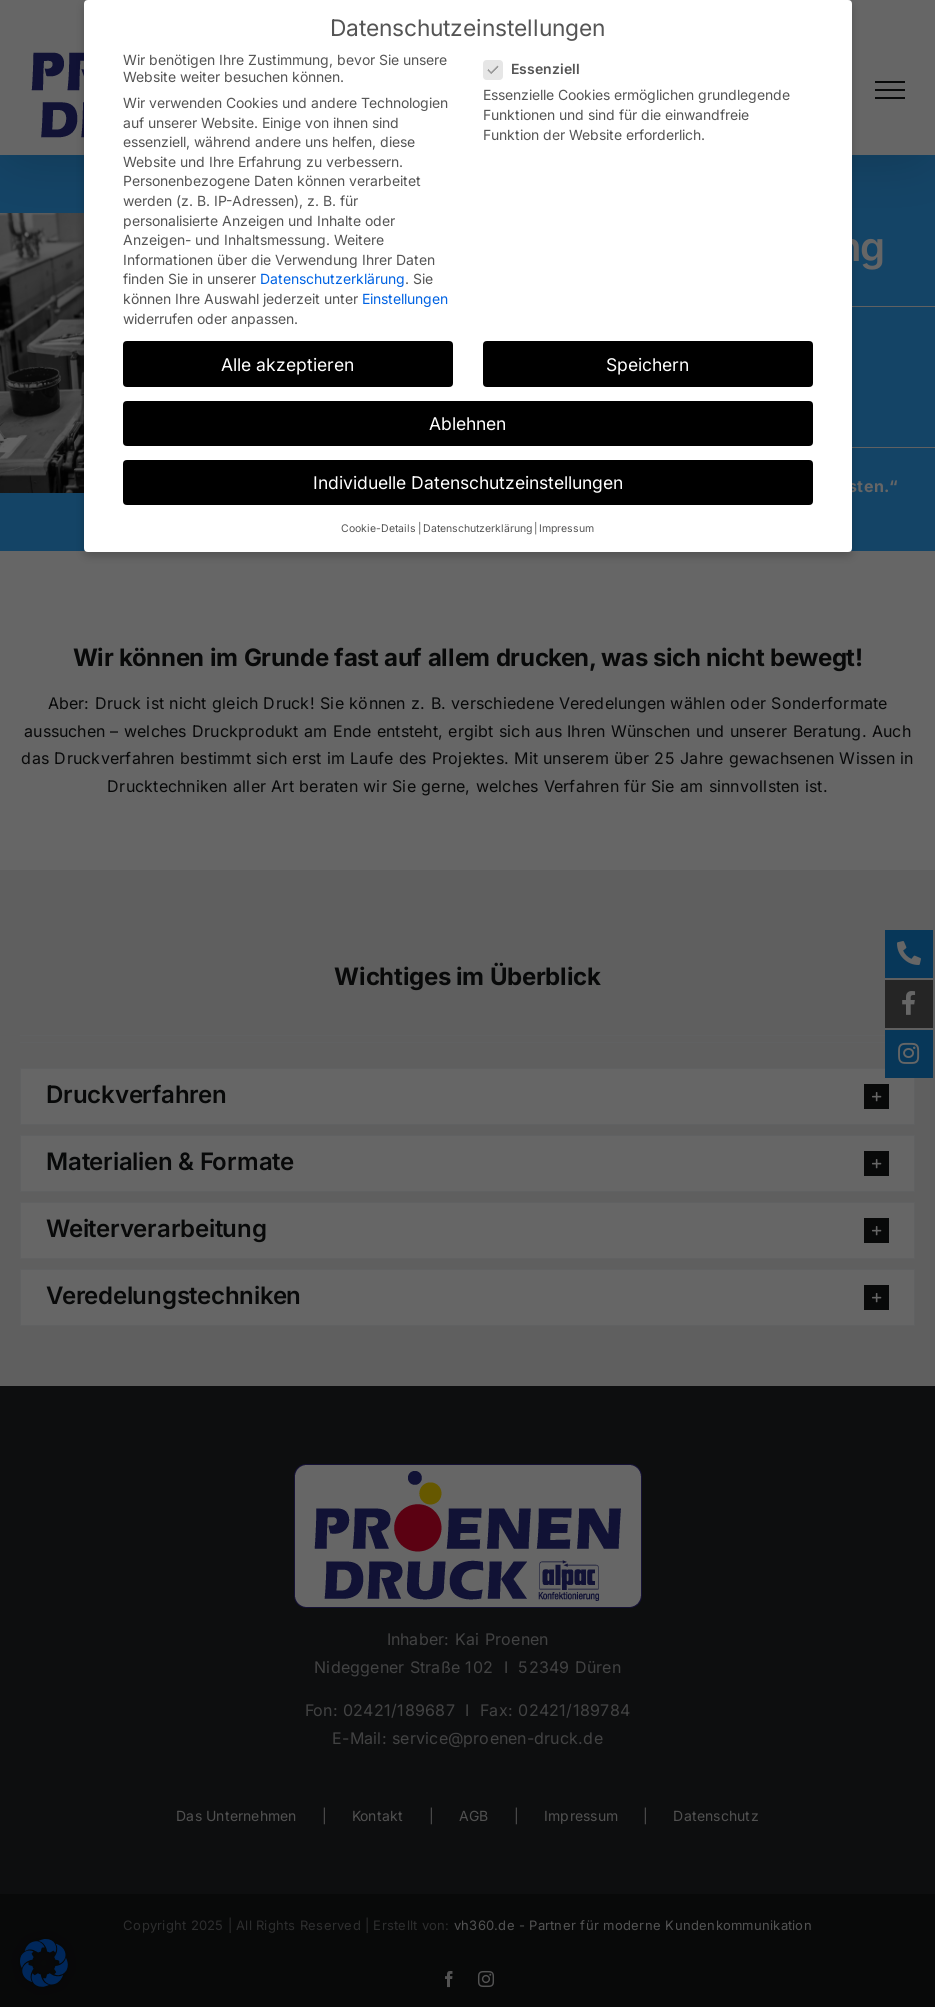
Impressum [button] (566, 528)
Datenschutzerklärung (332, 278)
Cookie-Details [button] (378, 528)
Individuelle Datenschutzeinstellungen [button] (468, 482)
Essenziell (540, 68)
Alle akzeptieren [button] (287, 364)
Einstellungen (405, 298)
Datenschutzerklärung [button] (477, 528)
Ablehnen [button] (467, 423)
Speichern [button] (647, 364)
